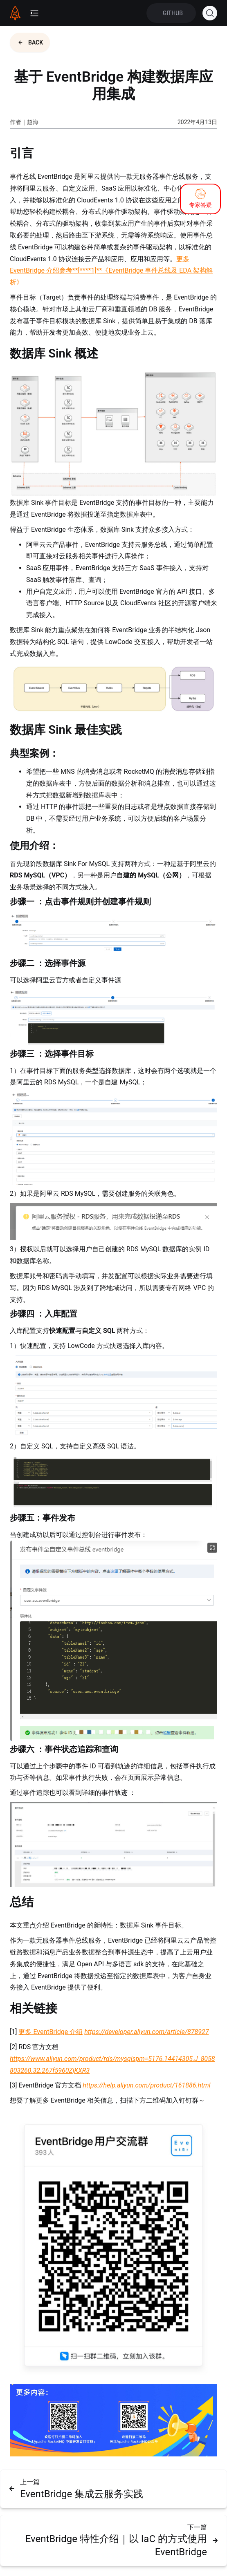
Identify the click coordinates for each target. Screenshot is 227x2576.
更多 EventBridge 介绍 (50, 2032)
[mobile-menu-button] (34, 13)
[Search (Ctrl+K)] (209, 13)
